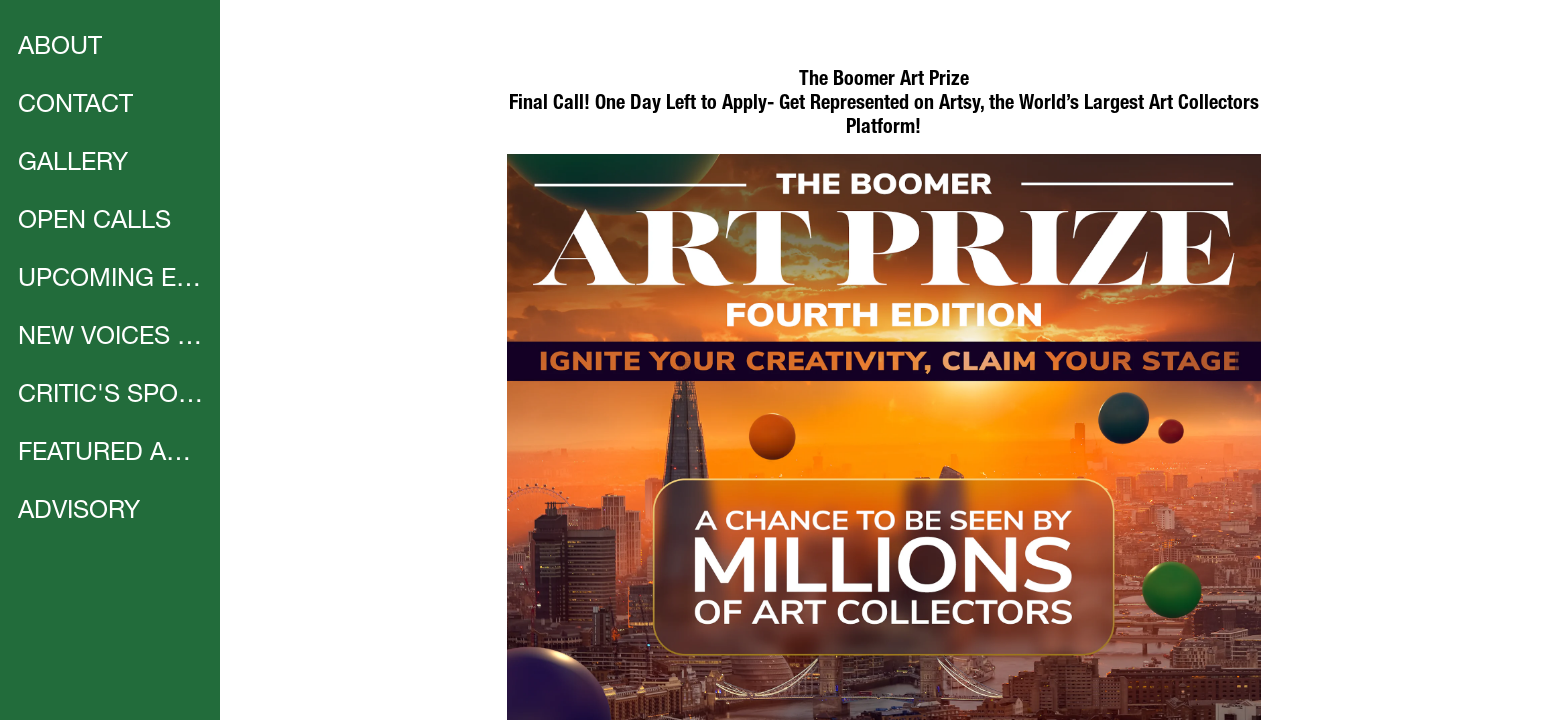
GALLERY (73, 164)
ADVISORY (79, 512)
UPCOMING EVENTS (112, 280)
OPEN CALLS (94, 222)
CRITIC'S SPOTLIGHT (112, 396)
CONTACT (75, 106)
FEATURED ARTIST (112, 454)
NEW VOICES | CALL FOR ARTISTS (112, 338)
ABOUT (60, 48)
